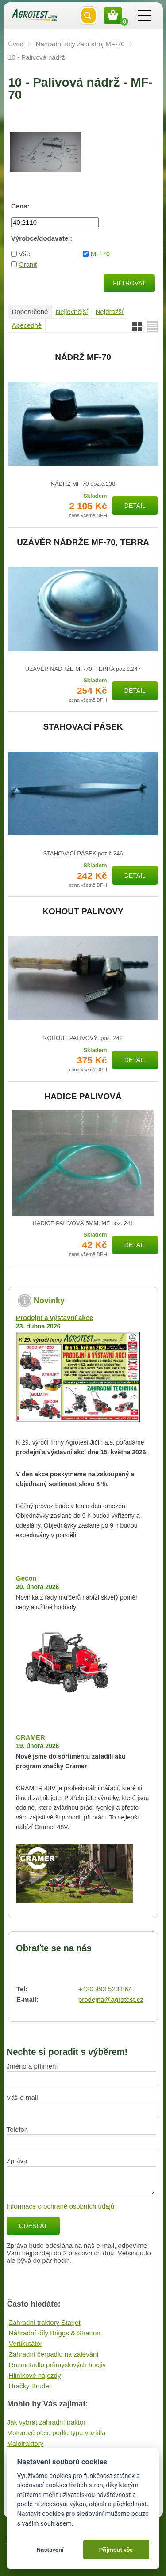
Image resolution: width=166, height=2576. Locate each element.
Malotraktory (25, 2443)
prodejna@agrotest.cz (110, 1999)
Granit (28, 264)
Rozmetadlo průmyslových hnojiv (57, 2364)
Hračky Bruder (30, 2386)
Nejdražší (110, 311)
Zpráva (17, 2160)
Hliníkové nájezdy (35, 2375)
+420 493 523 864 (105, 1989)
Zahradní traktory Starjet (45, 2322)
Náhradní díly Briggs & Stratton (54, 2333)
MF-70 (100, 253)
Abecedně (27, 325)
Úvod (15, 44)
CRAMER (30, 1737)
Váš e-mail (22, 2097)
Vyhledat (88, 15)
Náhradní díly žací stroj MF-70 (80, 44)
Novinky (49, 1300)
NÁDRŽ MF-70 (83, 357)
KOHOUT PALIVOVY (82, 911)
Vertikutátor (25, 2343)
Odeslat (33, 2225)
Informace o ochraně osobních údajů (61, 2206)
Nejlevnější (71, 311)
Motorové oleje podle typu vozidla (56, 2432)
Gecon (26, 1578)
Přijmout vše (116, 2549)
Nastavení (49, 2549)
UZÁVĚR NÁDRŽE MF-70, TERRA (83, 542)
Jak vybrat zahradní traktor (46, 2422)
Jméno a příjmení (32, 2066)
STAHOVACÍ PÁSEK (83, 726)
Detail (135, 505)
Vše (24, 253)
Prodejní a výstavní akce (54, 1317)
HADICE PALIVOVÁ (83, 1096)
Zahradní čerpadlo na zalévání (54, 2354)
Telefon (17, 2129)
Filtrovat (129, 283)
